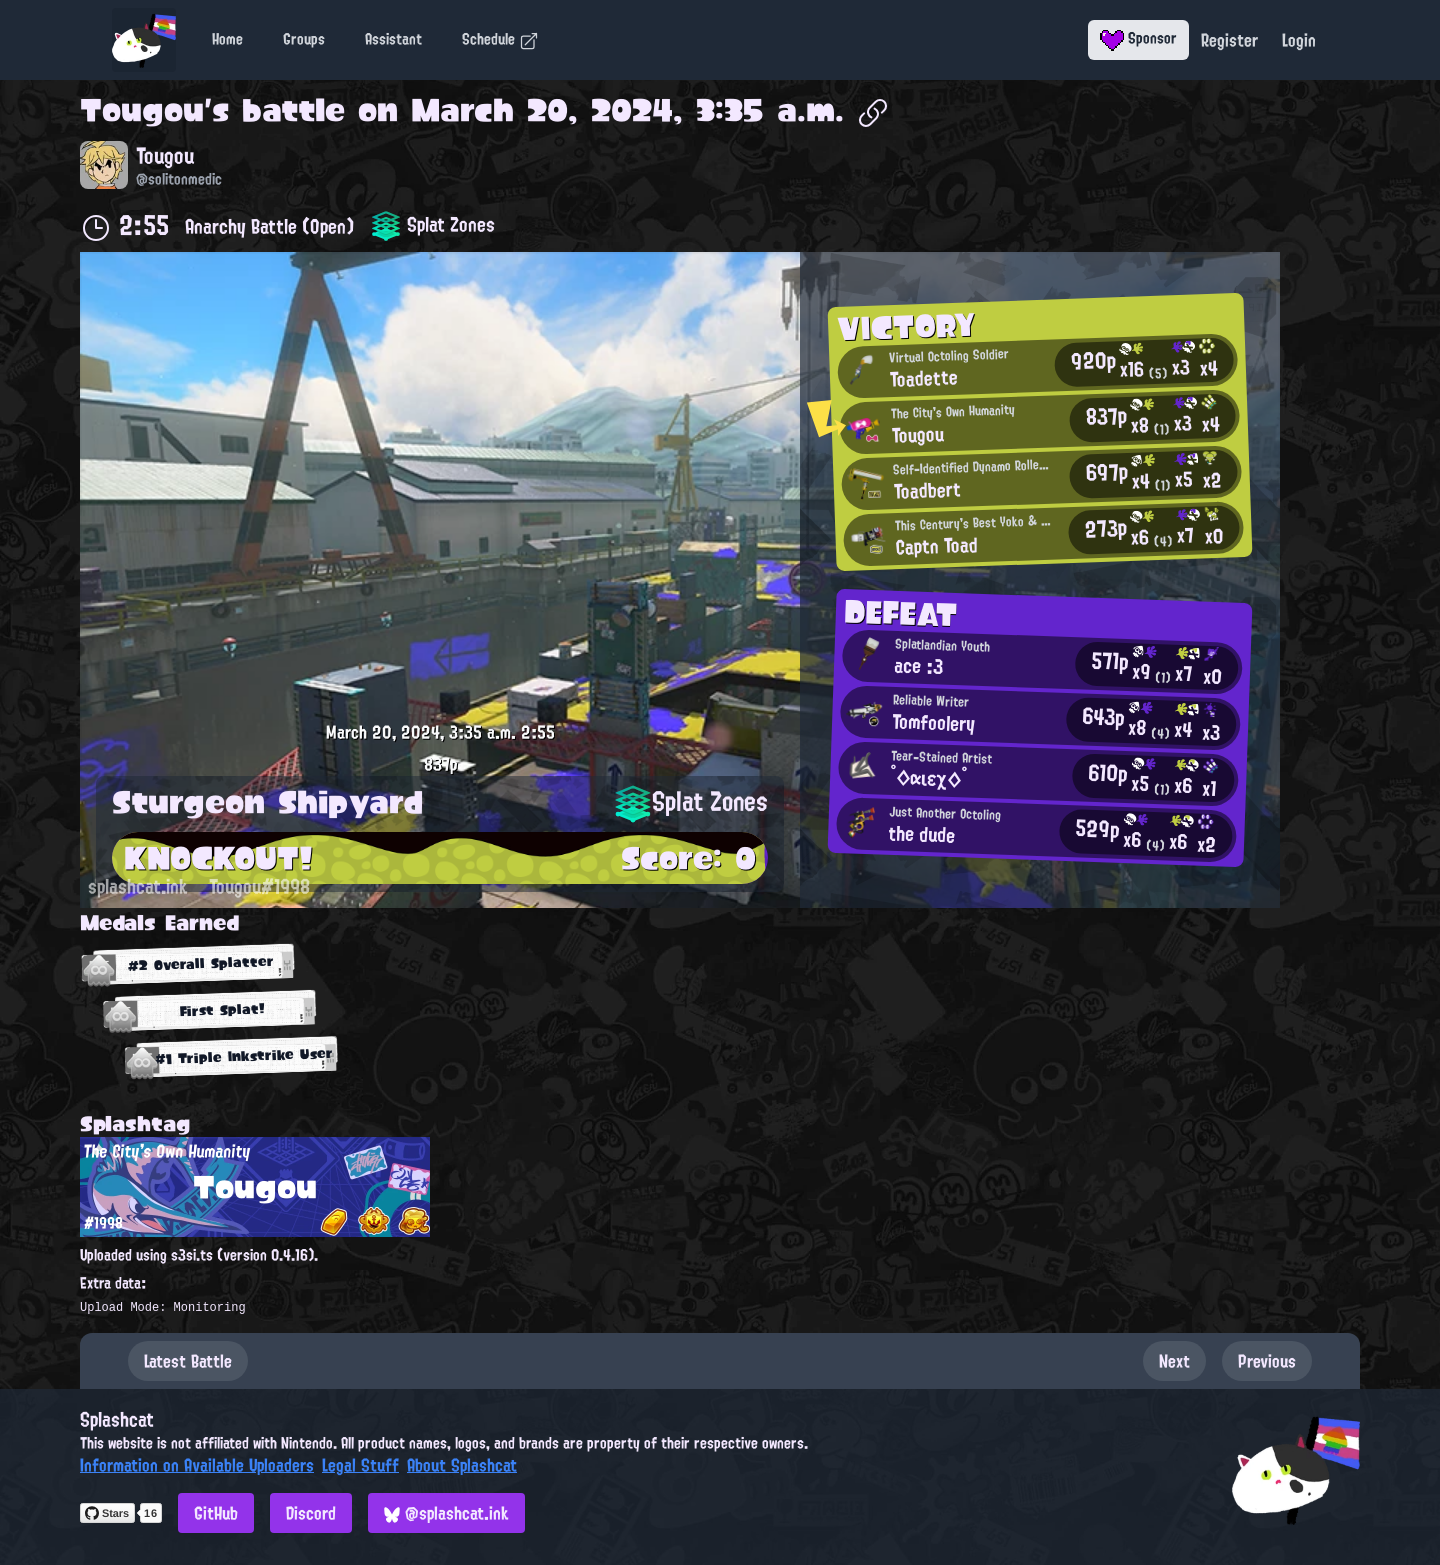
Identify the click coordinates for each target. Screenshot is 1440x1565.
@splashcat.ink (446, 1513)
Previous (1267, 1361)
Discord (311, 1513)
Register (1229, 40)
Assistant (393, 39)
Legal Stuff (360, 1465)
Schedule (500, 39)
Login (1299, 40)
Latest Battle (188, 1361)
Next (1174, 1361)
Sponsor (1138, 38)
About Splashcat (462, 1465)
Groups (304, 39)
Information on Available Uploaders (197, 1465)
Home (227, 39)
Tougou (142, 110)
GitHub (216, 1513)
